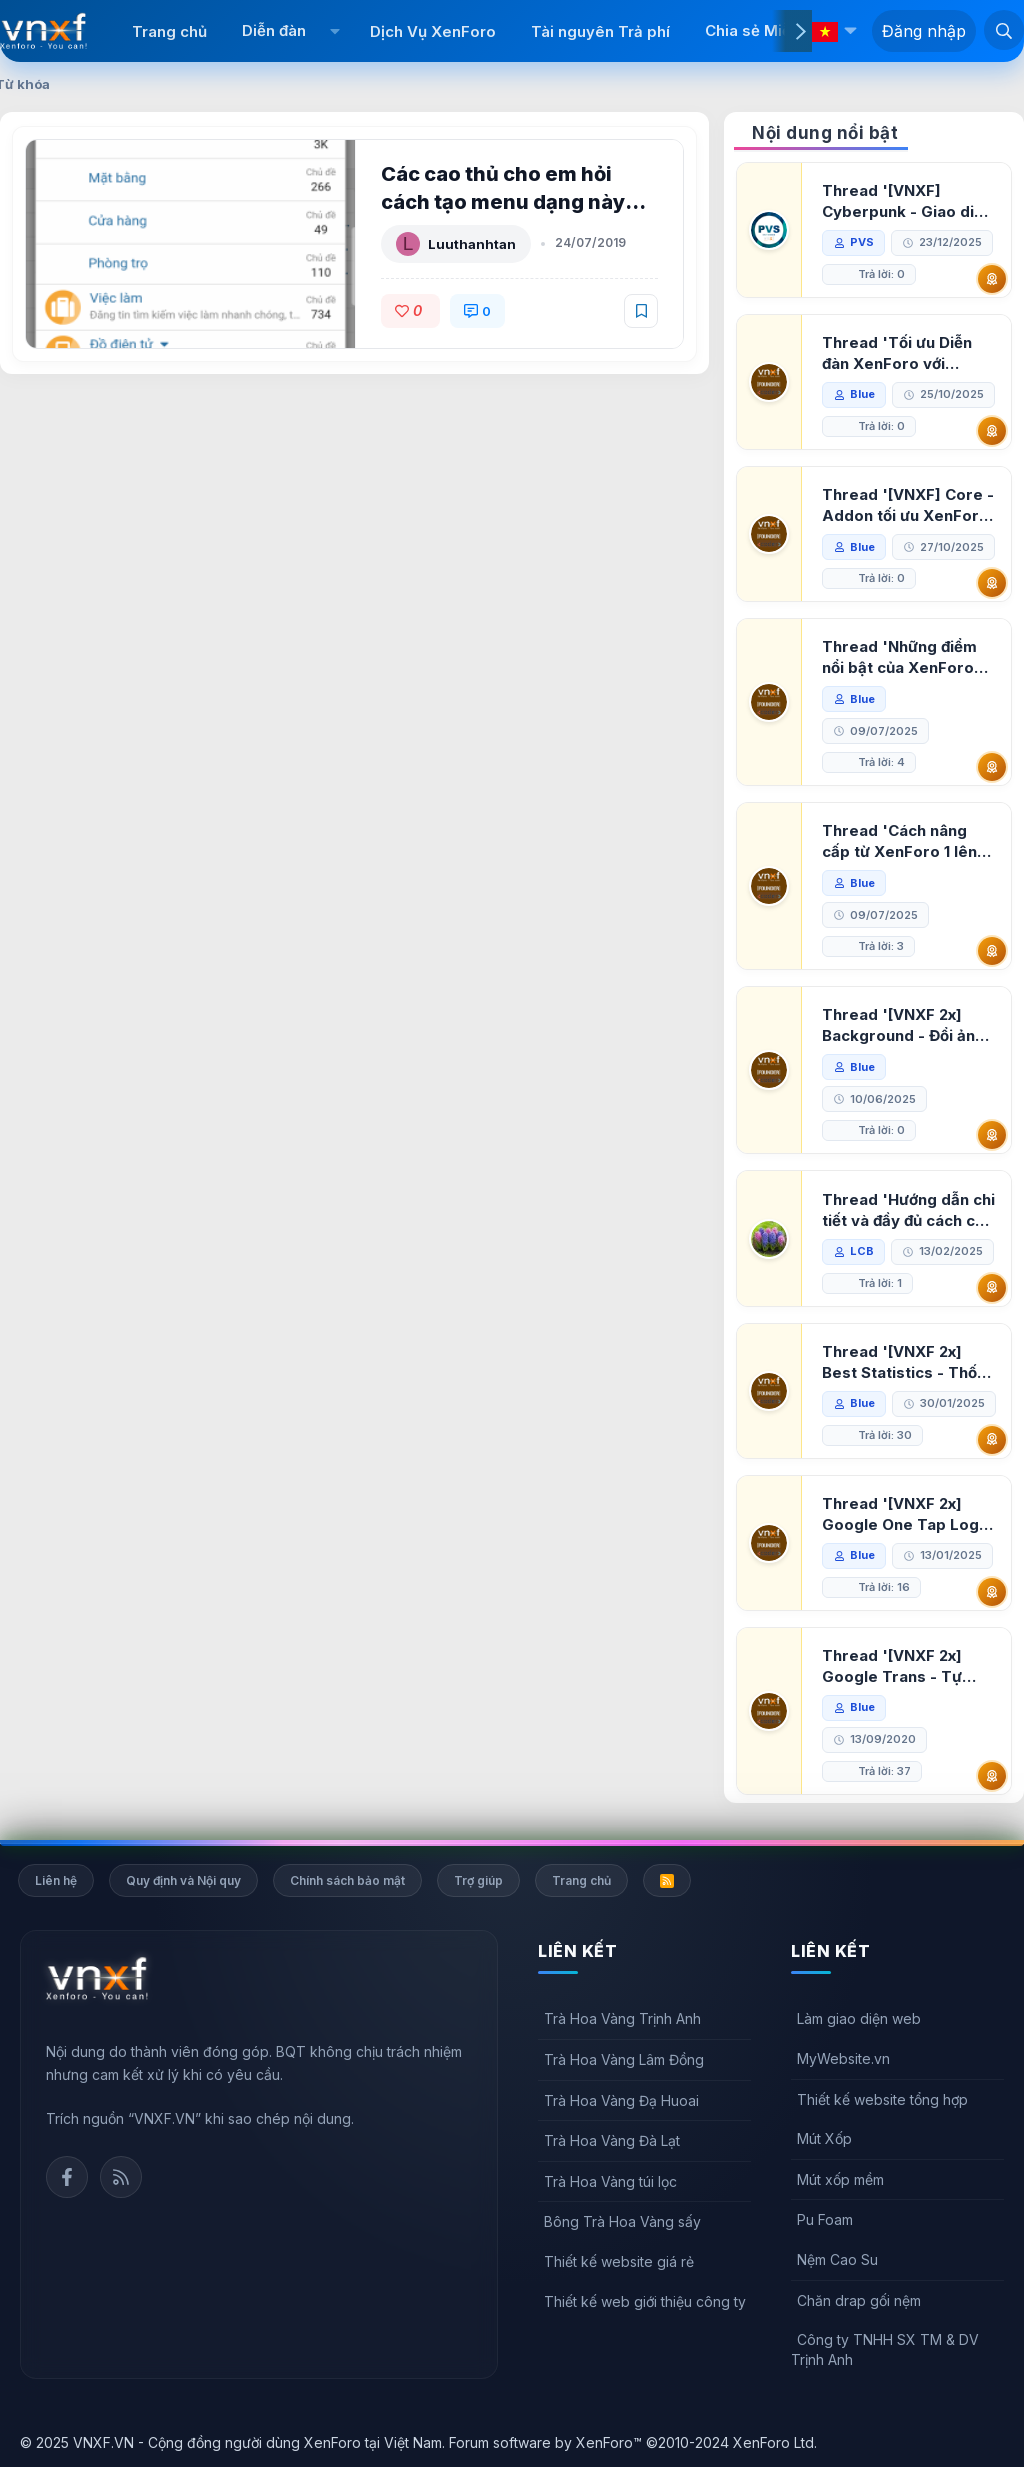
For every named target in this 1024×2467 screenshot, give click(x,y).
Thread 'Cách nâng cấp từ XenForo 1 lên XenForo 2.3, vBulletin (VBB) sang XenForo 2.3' (905, 841)
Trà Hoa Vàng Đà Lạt (612, 2140)
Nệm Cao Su (837, 2259)
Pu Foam (825, 2219)
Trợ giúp (478, 1880)
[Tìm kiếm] (1004, 30)
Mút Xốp (824, 2138)
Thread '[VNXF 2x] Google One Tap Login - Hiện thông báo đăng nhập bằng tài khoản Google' (907, 1514)
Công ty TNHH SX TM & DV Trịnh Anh (885, 2349)
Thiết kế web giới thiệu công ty (645, 2301)
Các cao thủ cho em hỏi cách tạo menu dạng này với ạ (503, 202)
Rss (121, 2177)
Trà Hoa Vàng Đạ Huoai (621, 2100)
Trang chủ (169, 31)
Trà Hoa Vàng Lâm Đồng (624, 2059)
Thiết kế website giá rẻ (619, 2261)
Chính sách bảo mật (347, 1880)
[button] (335, 31)
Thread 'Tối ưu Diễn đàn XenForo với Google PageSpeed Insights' (897, 353)
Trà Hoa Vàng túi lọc (610, 2181)
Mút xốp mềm (840, 2179)
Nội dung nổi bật (825, 133)
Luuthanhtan (472, 244)
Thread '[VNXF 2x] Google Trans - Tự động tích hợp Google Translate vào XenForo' (902, 1666)
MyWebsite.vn (843, 2058)
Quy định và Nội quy (183, 1880)
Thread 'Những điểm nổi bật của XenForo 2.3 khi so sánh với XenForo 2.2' (899, 657)
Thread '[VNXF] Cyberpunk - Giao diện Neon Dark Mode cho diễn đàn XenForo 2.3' (907, 201)
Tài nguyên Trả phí (600, 31)
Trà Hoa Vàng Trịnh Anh (622, 2018)
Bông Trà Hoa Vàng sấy (622, 2221)
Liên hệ (56, 1880)
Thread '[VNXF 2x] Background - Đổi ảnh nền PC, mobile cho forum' (903, 1025)
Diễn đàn (274, 30)
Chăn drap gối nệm (859, 2300)
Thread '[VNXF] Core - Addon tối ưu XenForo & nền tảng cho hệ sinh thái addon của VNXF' (908, 505)
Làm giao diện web (859, 2018)
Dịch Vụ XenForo (433, 31)
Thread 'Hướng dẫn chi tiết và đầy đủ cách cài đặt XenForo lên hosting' (908, 1210)
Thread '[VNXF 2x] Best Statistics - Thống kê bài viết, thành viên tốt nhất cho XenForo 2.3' (909, 1362)
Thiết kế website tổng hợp (882, 2099)
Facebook (67, 2177)
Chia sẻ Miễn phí (766, 30)
